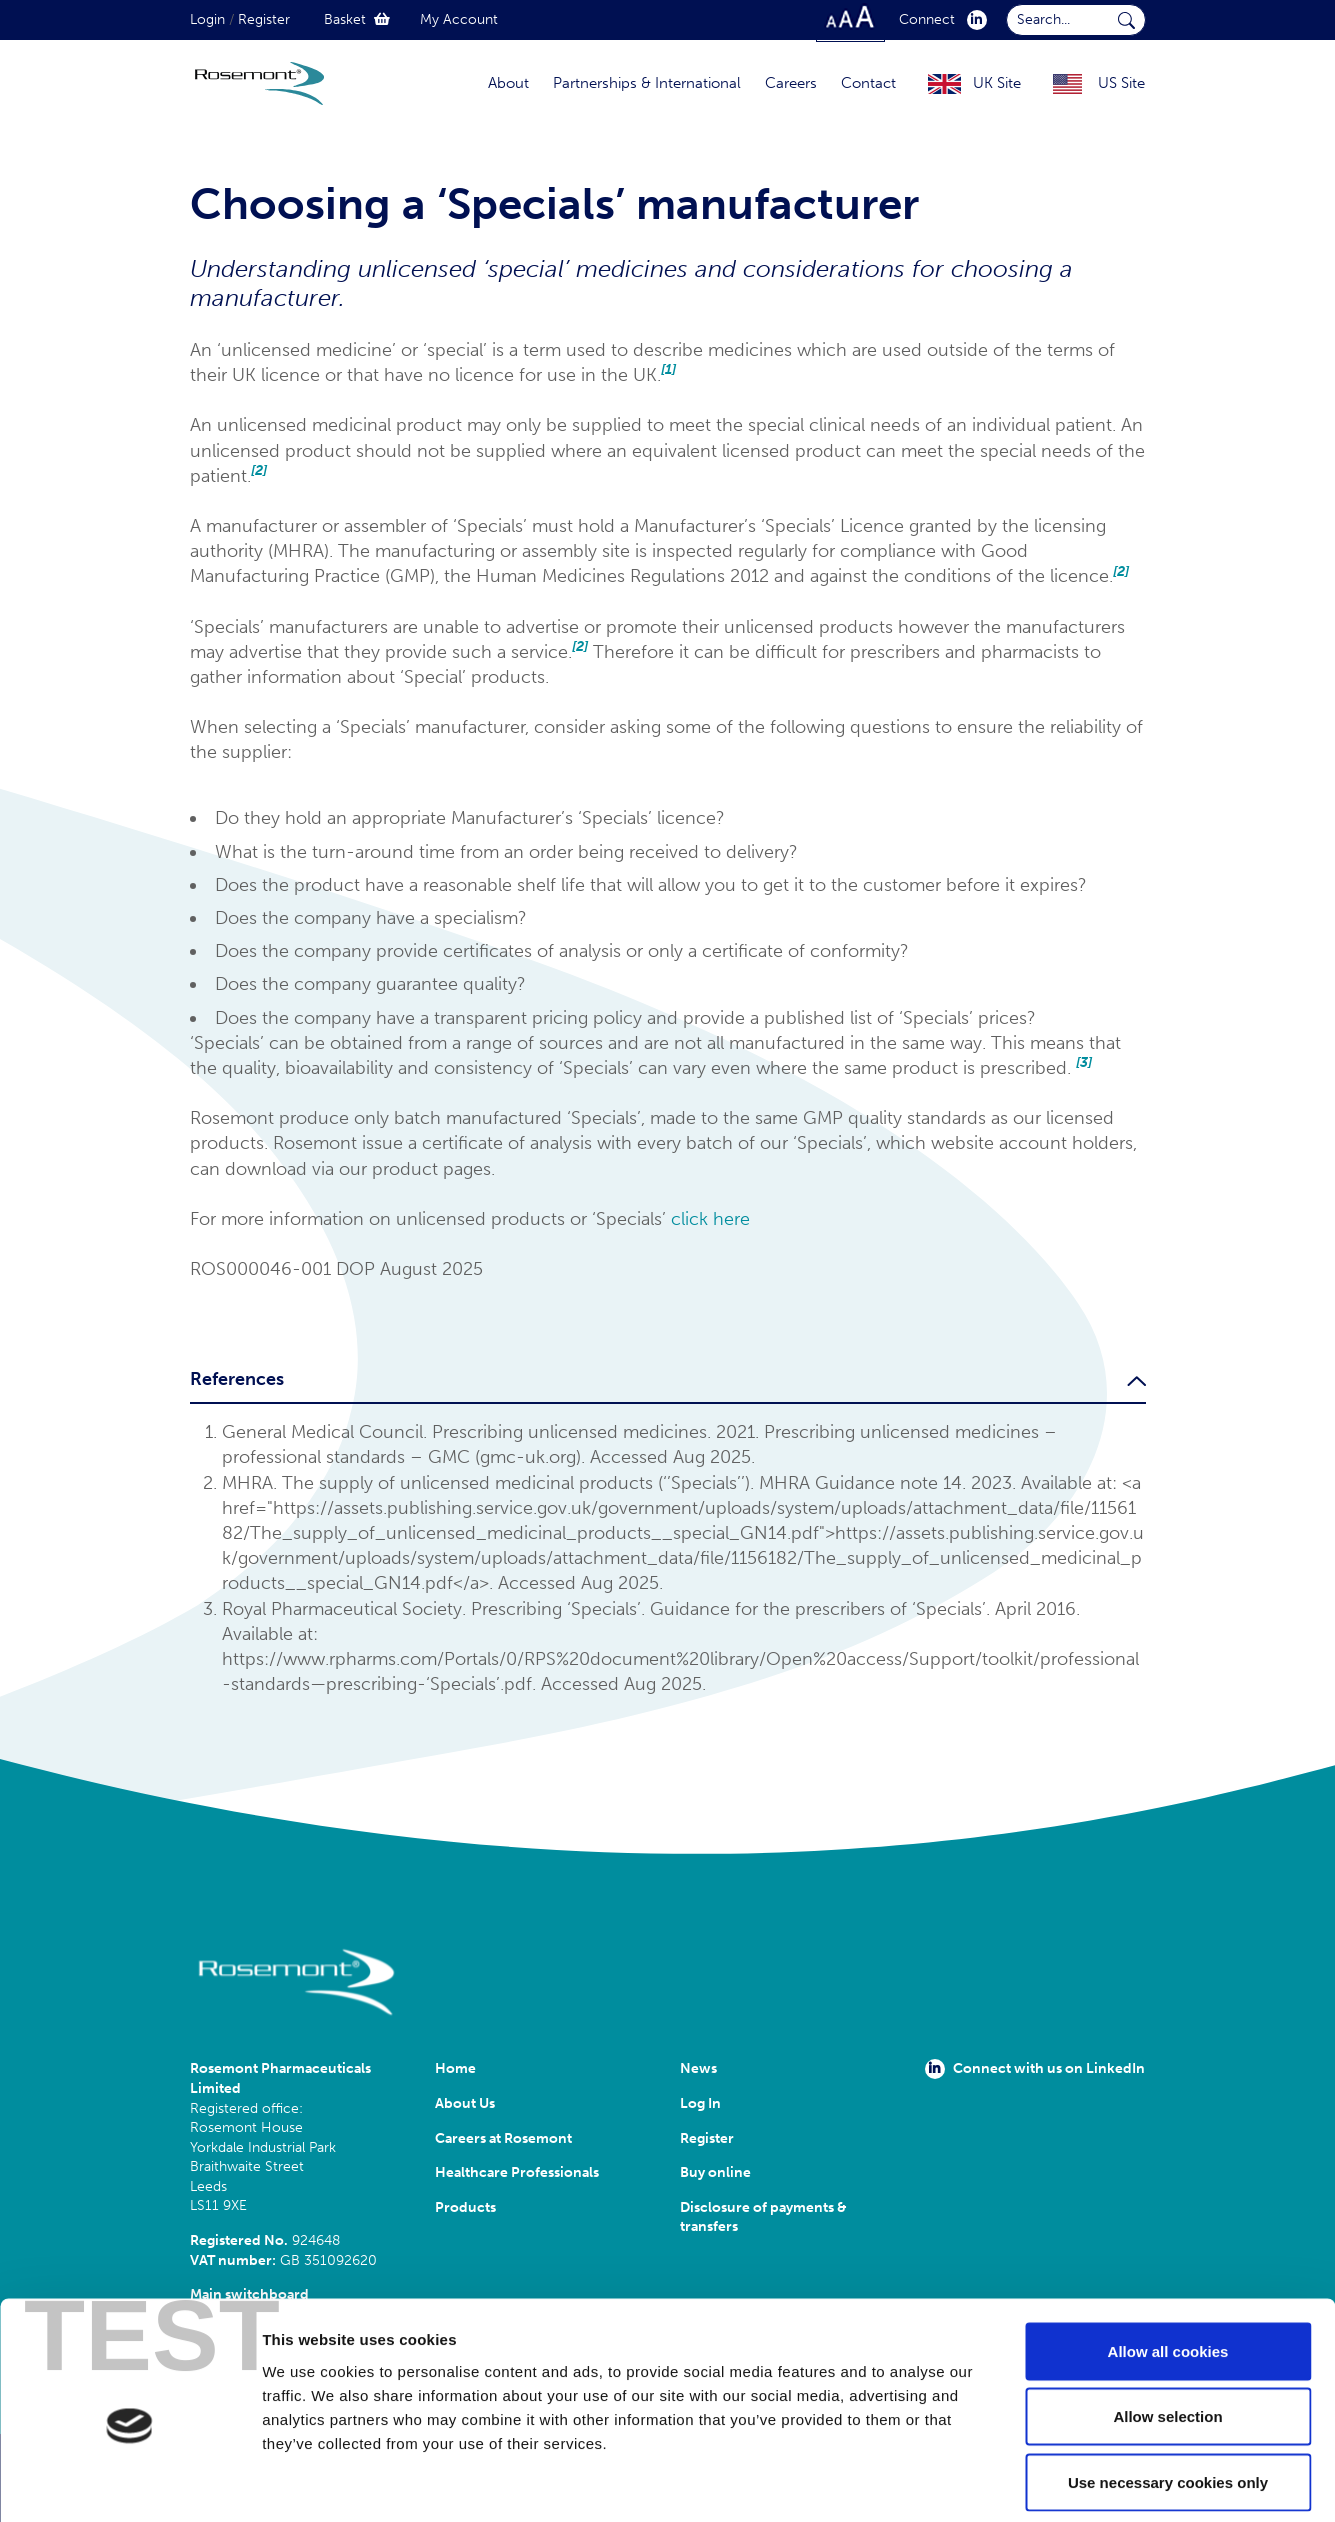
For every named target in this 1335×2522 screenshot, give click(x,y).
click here (710, 1219)
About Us (465, 2103)
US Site (1121, 83)
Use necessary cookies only (1168, 2390)
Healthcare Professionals (517, 2172)
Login (207, 19)
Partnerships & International (647, 83)
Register (264, 19)
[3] (1084, 1062)
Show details (1049, 2482)
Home (455, 2068)
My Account (459, 19)
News (698, 2068)
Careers (791, 83)
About (508, 83)
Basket (357, 19)
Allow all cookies (1168, 2259)
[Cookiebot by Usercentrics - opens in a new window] (129, 2483)
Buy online (715, 2172)
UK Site (997, 83)
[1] (668, 369)
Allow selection (1167, 2325)
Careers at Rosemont (506, 2138)
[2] (259, 470)
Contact (868, 83)
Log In (700, 2103)
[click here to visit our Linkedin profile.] (973, 19)
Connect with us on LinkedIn (1035, 2068)
